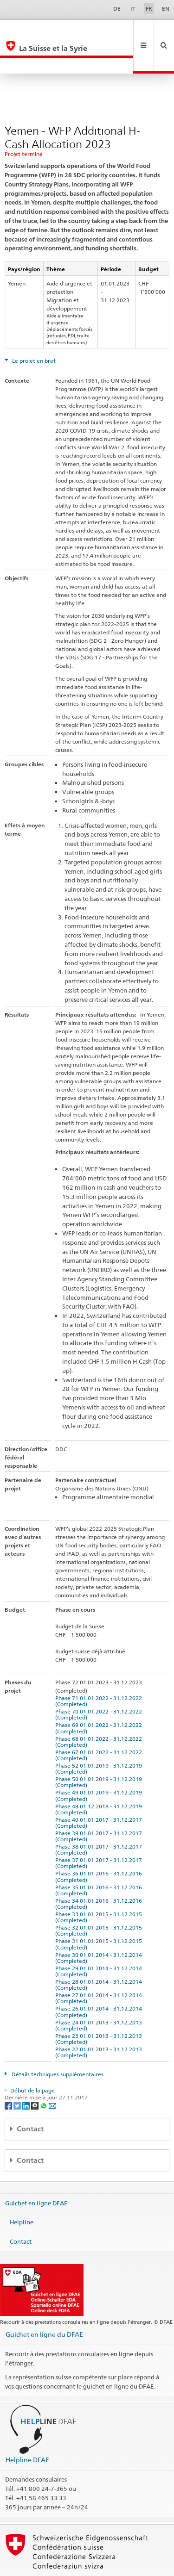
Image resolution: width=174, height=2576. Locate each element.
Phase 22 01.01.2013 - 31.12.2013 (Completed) (100, 2021)
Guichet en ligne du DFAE (44, 2303)
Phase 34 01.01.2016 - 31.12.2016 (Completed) (100, 1873)
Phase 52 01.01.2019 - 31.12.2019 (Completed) (100, 1738)
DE (117, 8)
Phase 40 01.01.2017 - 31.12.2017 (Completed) (100, 1792)
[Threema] (35, 2074)
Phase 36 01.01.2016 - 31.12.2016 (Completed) (100, 1845)
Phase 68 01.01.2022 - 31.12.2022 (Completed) (100, 1711)
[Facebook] (9, 2074)
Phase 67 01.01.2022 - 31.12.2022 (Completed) (100, 1724)
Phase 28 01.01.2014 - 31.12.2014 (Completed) (100, 1954)
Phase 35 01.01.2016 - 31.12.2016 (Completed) (100, 1859)
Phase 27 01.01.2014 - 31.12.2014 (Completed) (100, 1967)
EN (165, 8)
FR (149, 8)
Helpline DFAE (27, 2429)
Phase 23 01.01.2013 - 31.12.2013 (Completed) (100, 2008)
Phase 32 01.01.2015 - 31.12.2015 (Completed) (100, 1899)
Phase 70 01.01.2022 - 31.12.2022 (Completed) (100, 1683)
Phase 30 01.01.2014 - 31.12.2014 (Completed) (100, 1927)
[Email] (52, 2074)
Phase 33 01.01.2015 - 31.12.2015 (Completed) (100, 1886)
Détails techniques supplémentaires (56, 2043)
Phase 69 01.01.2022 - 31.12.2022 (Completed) (100, 1697)
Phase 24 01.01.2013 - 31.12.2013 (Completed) (100, 1994)
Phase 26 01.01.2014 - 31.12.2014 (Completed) (100, 1980)
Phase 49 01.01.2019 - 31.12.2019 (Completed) (100, 1764)
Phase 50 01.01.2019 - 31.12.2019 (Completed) (100, 1751)
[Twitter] (17, 2074)
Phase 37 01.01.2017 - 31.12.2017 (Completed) (100, 1832)
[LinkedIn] (26, 2074)
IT (132, 8)
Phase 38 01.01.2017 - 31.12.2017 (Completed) (100, 1819)
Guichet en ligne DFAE (36, 2171)
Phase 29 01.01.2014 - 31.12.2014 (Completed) (100, 1940)
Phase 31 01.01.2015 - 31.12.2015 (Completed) (100, 1913)
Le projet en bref (33, 329)
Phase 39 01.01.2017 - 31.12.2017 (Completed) (100, 1805)
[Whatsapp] (44, 2074)
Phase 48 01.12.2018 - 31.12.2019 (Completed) (100, 1778)
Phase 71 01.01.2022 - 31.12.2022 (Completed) (100, 1670)
